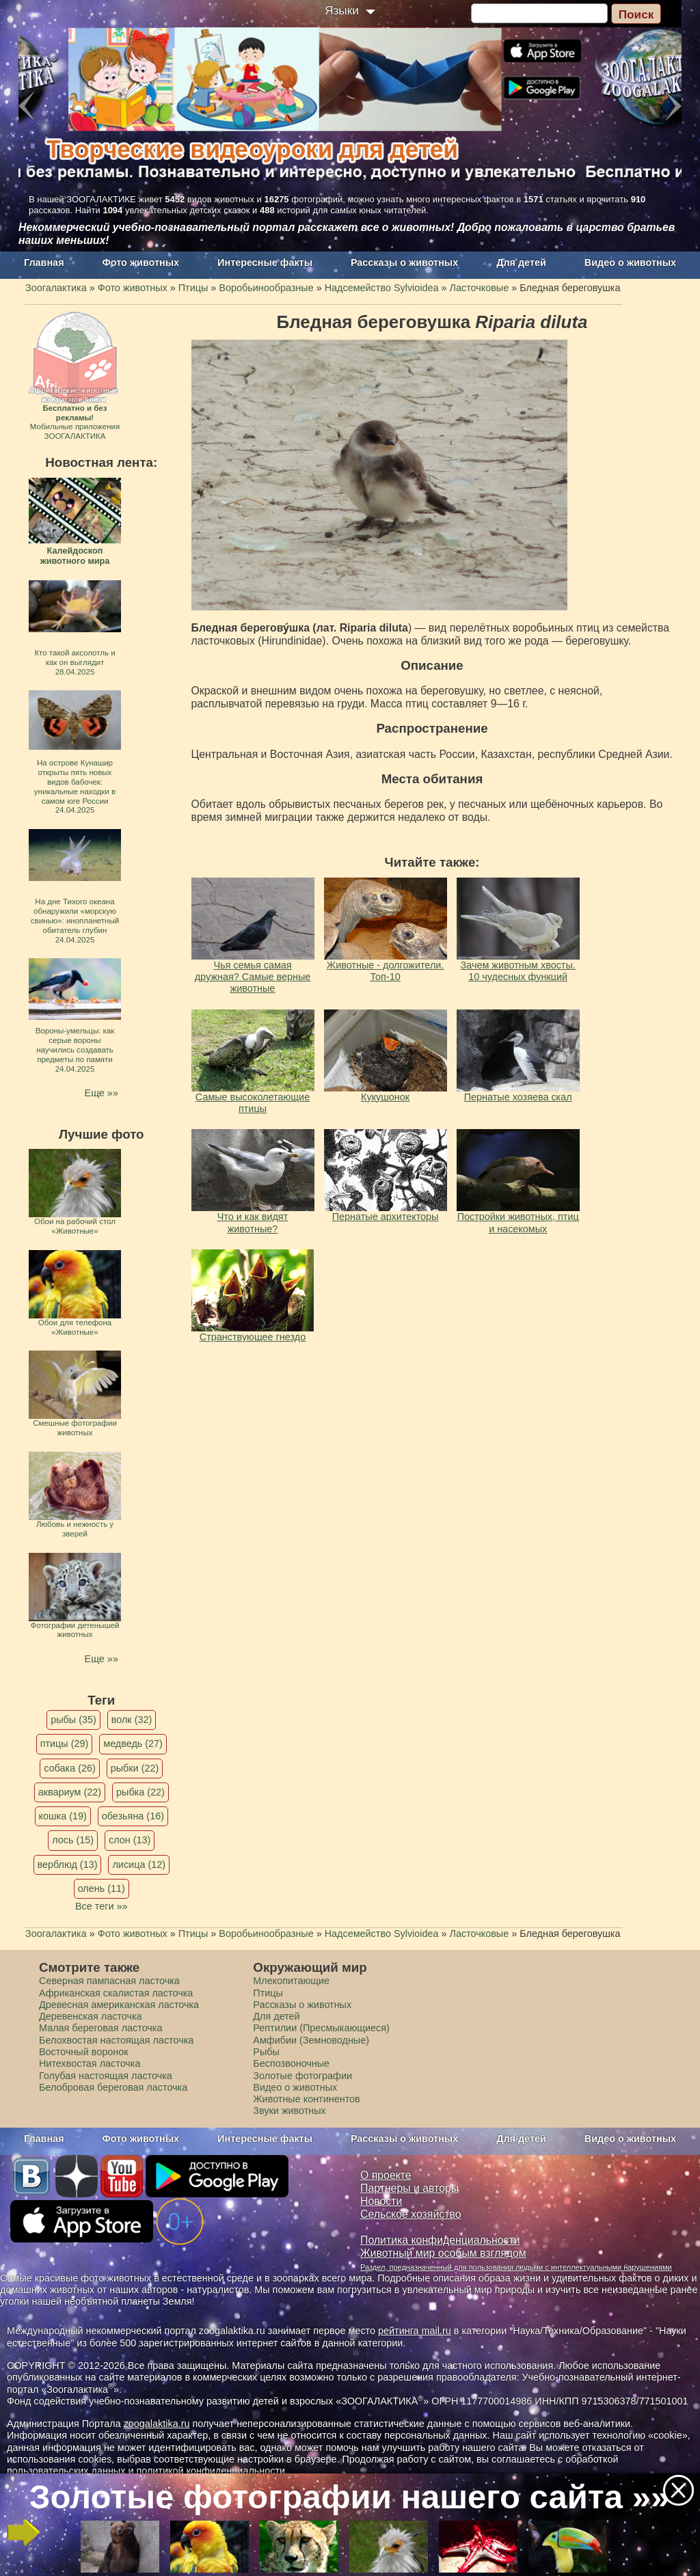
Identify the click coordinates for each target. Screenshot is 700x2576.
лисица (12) (138, 1864)
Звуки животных (289, 2110)
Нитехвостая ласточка (89, 2063)
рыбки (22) (135, 1768)
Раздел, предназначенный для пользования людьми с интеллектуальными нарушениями (516, 2267)
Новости (381, 2201)
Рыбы (266, 2051)
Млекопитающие (291, 1980)
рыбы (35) (73, 1719)
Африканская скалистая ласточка (116, 1993)
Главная (44, 262)
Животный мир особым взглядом (443, 2253)
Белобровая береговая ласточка (113, 2087)
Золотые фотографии (302, 2075)
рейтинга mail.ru (414, 2330)
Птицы (268, 1993)
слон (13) (129, 1839)
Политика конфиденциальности (440, 2240)
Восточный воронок (83, 2051)
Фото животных (141, 262)
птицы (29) (64, 1743)
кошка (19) (63, 1816)
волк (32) (131, 1719)
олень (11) (101, 1888)
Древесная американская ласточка (119, 2004)
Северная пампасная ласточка (109, 1980)
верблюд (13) (68, 1864)
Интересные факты (264, 262)
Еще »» (101, 1092)
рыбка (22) (140, 1792)
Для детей (521, 262)
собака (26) (69, 1768)
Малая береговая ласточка (100, 2027)
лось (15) (73, 1839)
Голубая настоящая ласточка (105, 2075)
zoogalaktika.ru (157, 2423)
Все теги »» (101, 1906)
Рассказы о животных (404, 262)
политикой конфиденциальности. (212, 2470)
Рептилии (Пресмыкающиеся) (321, 2027)
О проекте (386, 2175)
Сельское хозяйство (410, 2214)
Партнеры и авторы (409, 2188)
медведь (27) (133, 1743)
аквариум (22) (69, 1792)
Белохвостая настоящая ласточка (116, 2040)
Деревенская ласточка (90, 2016)
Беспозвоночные (291, 2063)
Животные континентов (306, 2098)
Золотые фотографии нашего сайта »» (349, 2496)
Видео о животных (630, 262)
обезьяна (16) (133, 1816)
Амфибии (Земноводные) (311, 2040)
